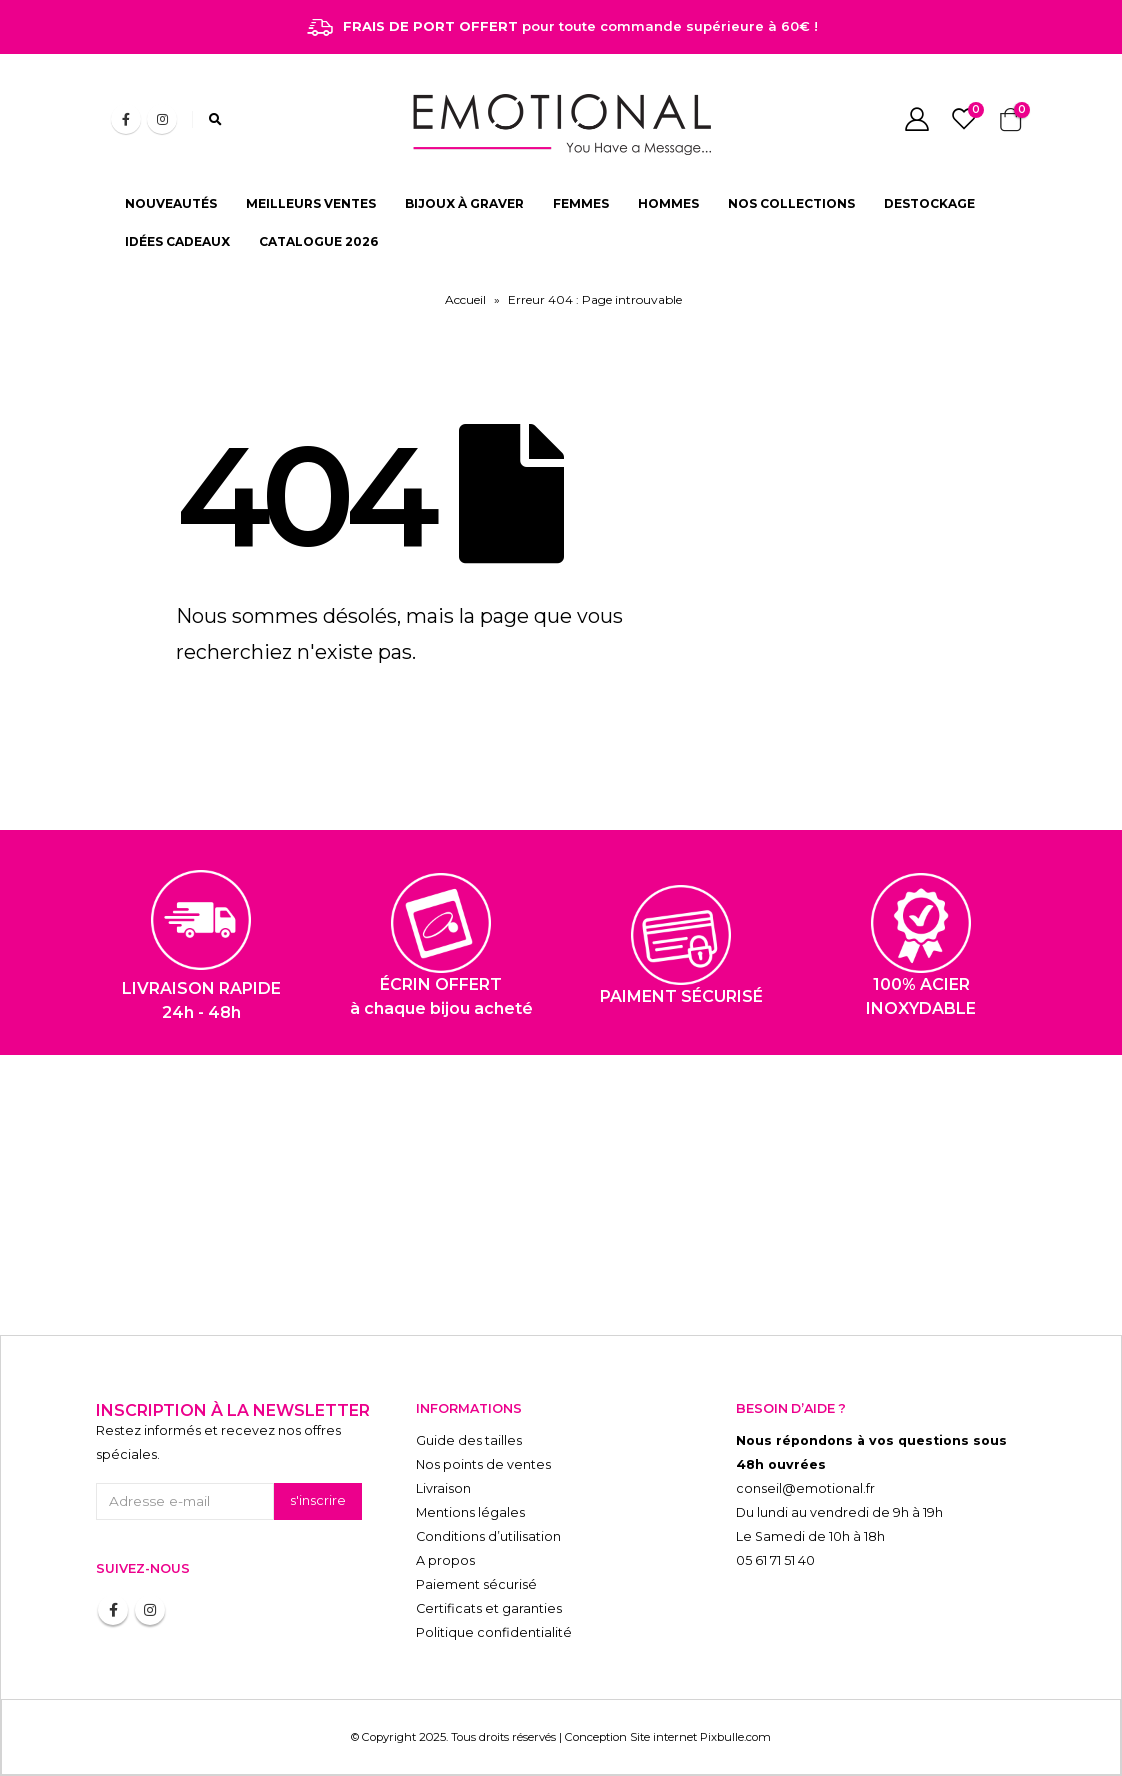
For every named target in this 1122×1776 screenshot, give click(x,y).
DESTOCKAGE (929, 203)
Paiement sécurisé (476, 1584)
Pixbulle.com (735, 1737)
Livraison (443, 1488)
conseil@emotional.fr (805, 1488)
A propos (445, 1560)
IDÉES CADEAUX (177, 241)
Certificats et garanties (489, 1608)
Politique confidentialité (494, 1632)
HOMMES (668, 203)
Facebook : (113, 1610)
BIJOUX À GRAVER (464, 203)
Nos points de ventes (483, 1464)
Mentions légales (470, 1512)
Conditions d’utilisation (488, 1536)
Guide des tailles (469, 1440)
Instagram (150, 1610)
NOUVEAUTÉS (171, 203)
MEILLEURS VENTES (311, 203)
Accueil (465, 299)
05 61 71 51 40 (775, 1560)
